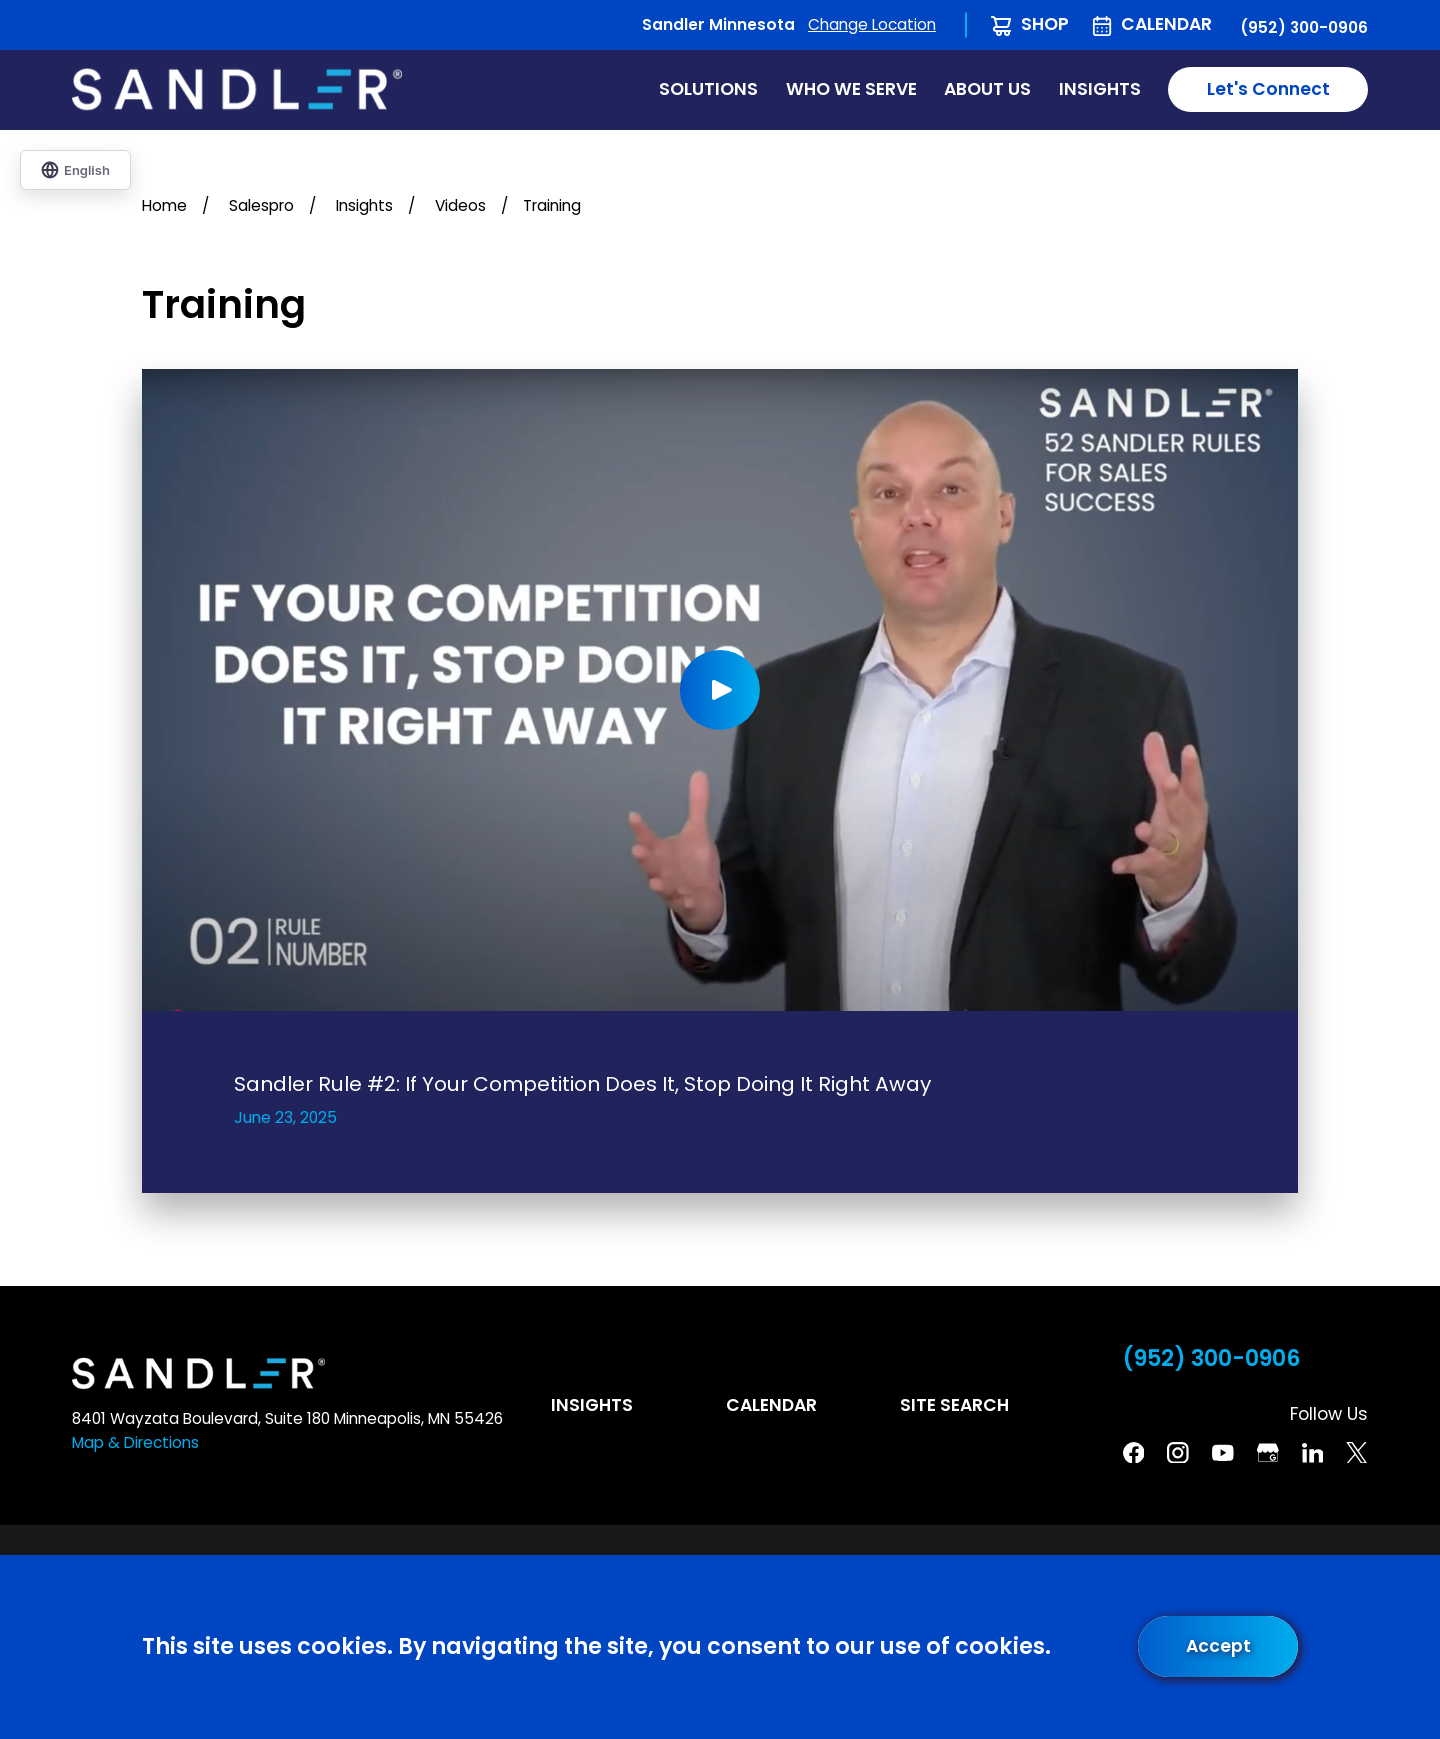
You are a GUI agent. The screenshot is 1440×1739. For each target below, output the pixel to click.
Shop (1045, 24)
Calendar (1166, 24)
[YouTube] (1223, 1453)
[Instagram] (1178, 1453)
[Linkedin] (1313, 1453)
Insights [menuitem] (1100, 89)
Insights (592, 1405)
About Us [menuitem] (987, 89)
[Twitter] (1357, 1453)
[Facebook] (1134, 1453)
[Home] (237, 89)
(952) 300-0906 (1304, 27)
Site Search (954, 1405)
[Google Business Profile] (1268, 1453)
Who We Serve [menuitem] (851, 89)
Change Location (872, 24)
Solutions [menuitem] (708, 89)
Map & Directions (135, 1442)
